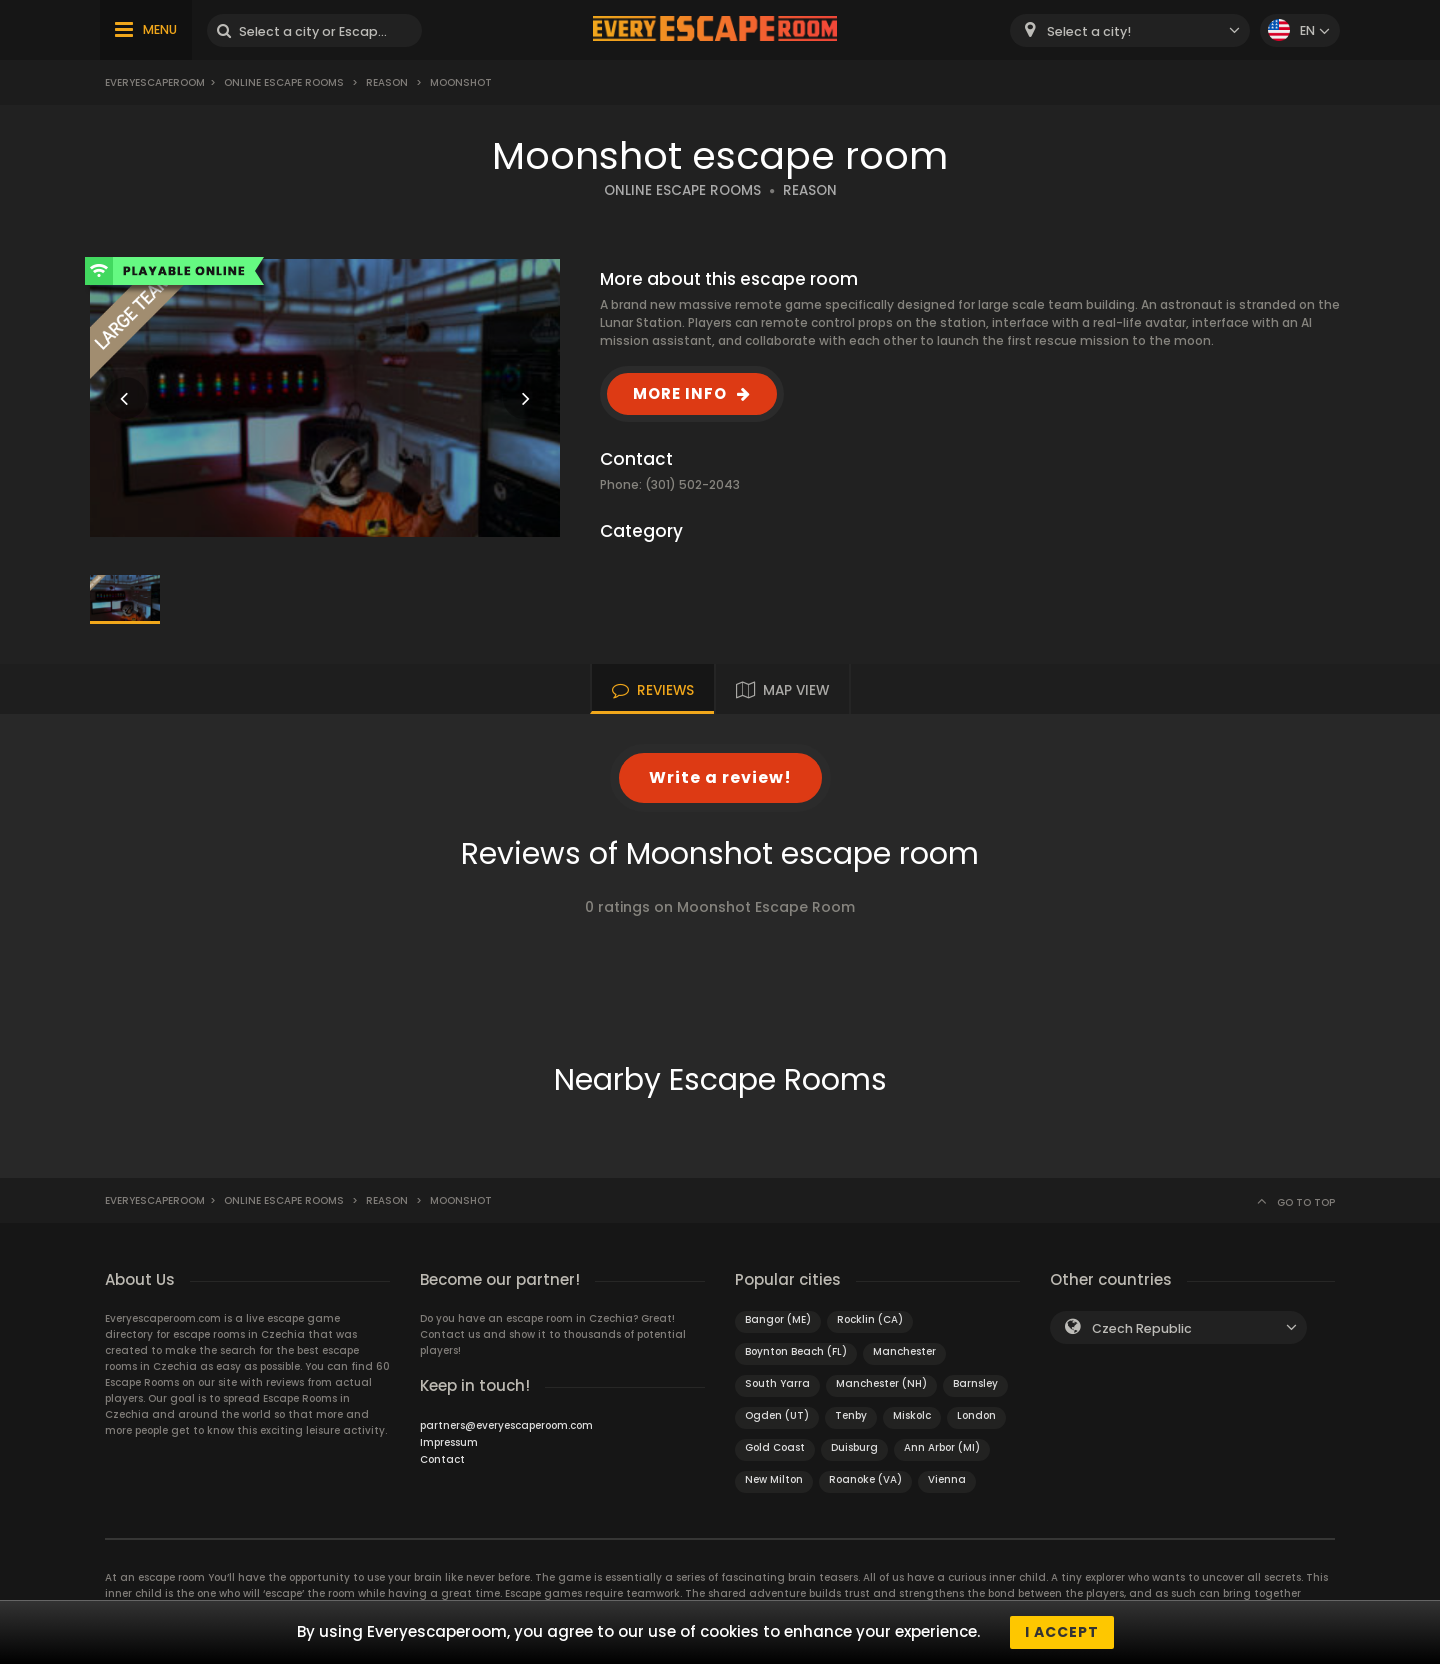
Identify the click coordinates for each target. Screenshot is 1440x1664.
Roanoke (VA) (865, 1479)
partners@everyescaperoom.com (506, 1425)
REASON (810, 190)
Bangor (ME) (778, 1319)
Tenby (851, 1415)
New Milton (774, 1479)
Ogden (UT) (777, 1415)
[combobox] (1130, 30)
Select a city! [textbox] (1089, 31)
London (976, 1415)
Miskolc (912, 1415)
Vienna (947, 1479)
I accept (1062, 1632)
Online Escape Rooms (284, 82)
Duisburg (854, 1447)
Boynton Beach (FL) (796, 1351)
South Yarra (777, 1383)
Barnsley (975, 1383)
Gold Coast (775, 1447)
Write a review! (720, 777)
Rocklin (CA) (870, 1319)
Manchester (904, 1351)
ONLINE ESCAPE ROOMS (682, 190)
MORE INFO (680, 393)
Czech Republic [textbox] (1142, 1328)
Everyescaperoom (155, 82)
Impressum (449, 1442)
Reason (387, 82)
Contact (442, 1459)
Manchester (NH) (881, 1383)
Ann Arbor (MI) (942, 1447)
